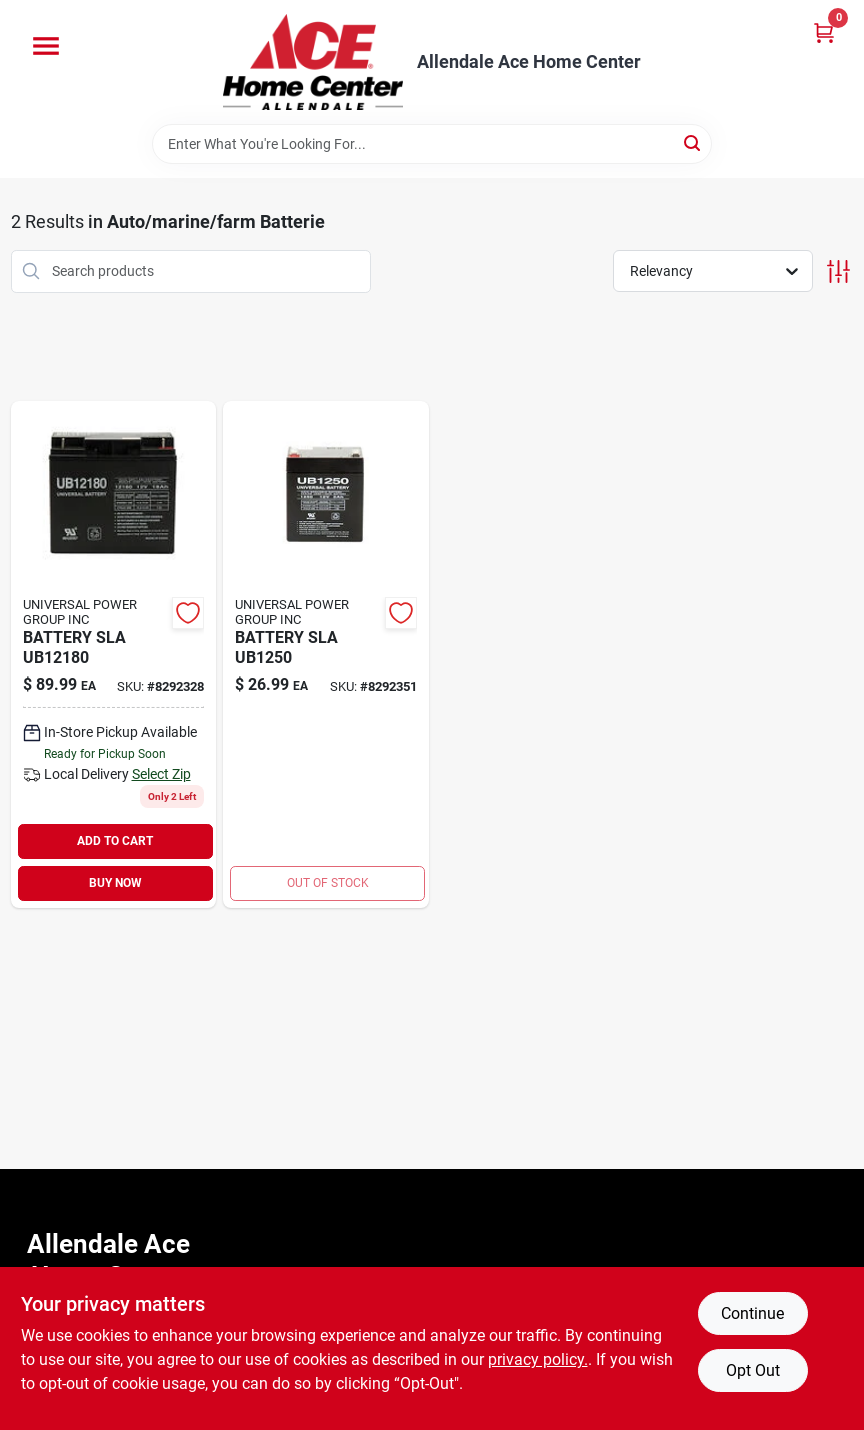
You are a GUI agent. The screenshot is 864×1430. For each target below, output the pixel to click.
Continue (752, 1313)
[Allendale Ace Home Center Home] (313, 62)
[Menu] (46, 46)
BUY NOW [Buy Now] (115, 883)
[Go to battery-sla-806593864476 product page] (114, 654)
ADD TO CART (115, 841)
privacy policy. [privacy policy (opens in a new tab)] (538, 1359)
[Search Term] (432, 144)
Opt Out (753, 1370)
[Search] (693, 142)
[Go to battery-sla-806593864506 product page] (326, 654)
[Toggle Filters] (838, 271)
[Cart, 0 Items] (824, 32)
